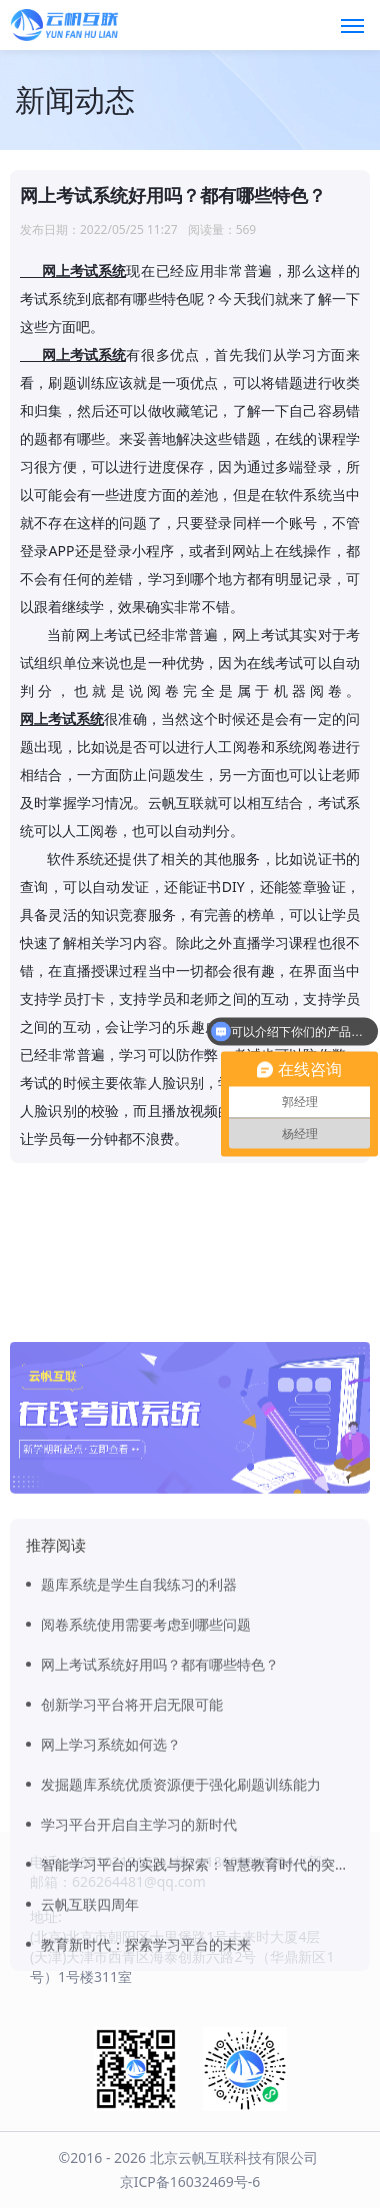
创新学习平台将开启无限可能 (132, 1851)
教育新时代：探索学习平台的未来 (146, 2091)
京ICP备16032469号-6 (190, 2181)
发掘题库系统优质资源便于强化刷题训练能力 (181, 1931)
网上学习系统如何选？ (111, 1891)
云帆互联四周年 (90, 2051)
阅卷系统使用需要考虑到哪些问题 (146, 1771)
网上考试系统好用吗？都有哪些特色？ (160, 1811)
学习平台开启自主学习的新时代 (139, 1971)
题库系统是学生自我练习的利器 (139, 1731)
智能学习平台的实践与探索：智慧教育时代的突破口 (197, 2011)
